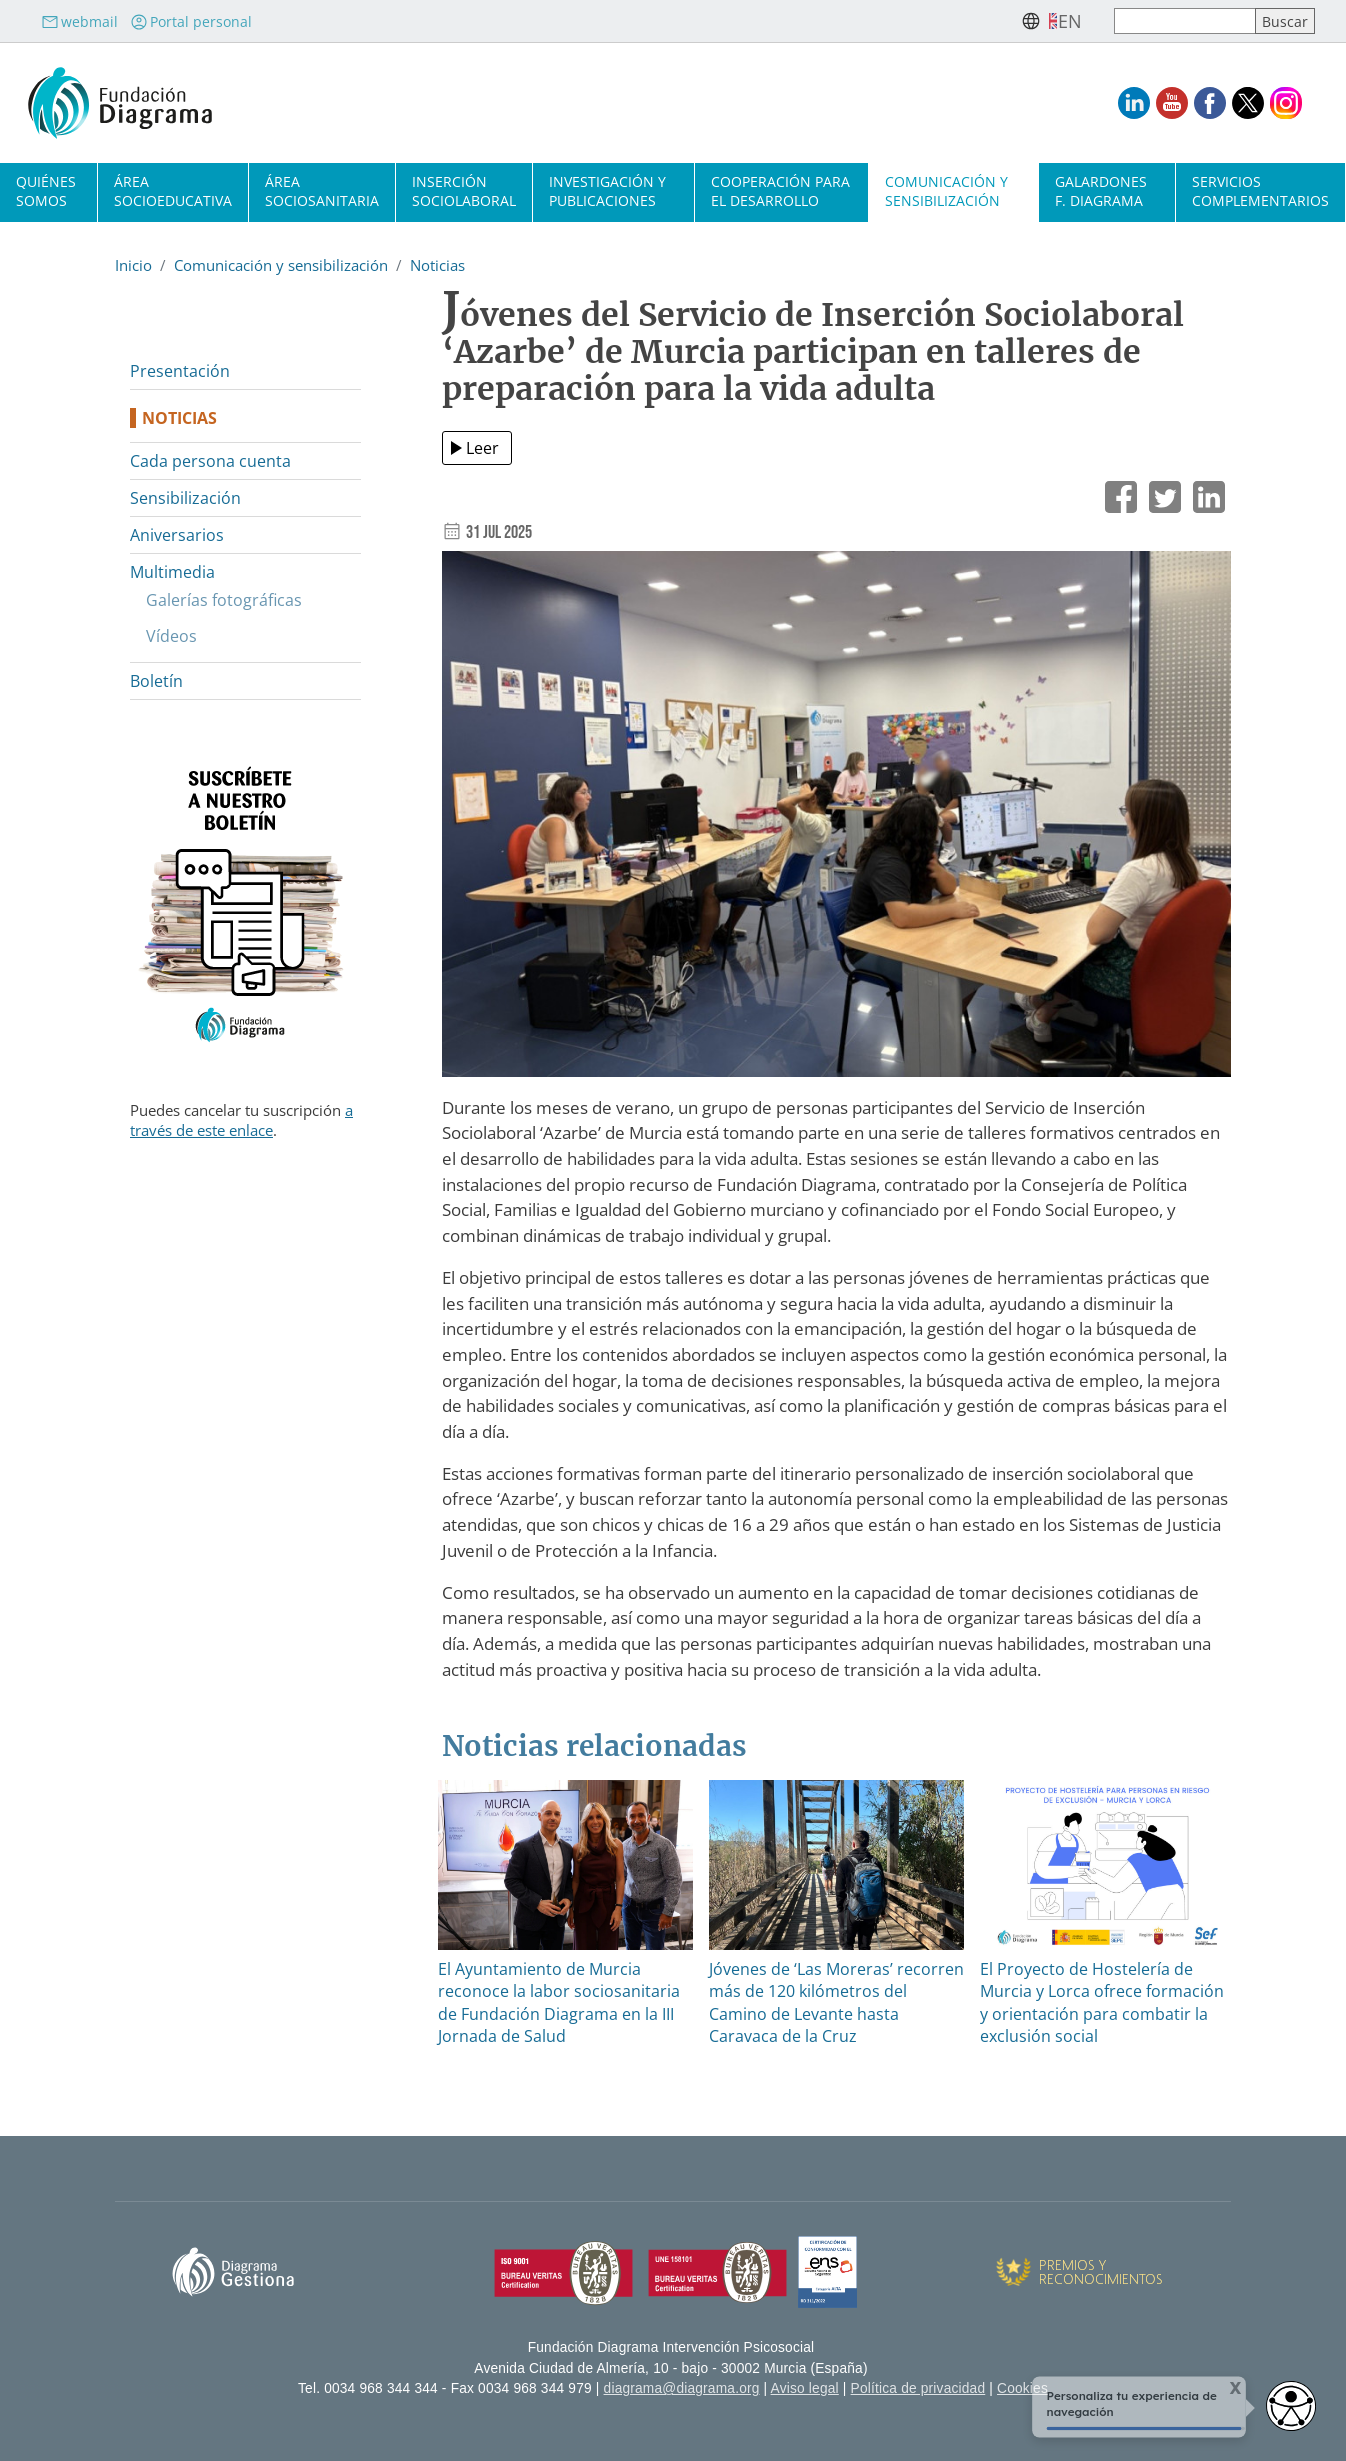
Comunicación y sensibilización (946, 191)
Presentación (180, 371)
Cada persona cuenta (210, 461)
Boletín (156, 681)
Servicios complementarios (1260, 191)
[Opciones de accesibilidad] (1291, 2406)
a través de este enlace (241, 1120)
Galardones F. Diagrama (1101, 191)
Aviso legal (805, 2388)
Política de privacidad (918, 2388)
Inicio (133, 265)
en (1070, 21)
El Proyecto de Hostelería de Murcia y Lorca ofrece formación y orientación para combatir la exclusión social (1102, 2002)
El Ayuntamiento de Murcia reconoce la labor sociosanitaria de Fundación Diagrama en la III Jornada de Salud (559, 2002)
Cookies (1022, 2388)
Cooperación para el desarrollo (780, 191)
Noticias (437, 265)
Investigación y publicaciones (607, 191)
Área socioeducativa (173, 191)
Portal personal (191, 21)
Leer (482, 448)
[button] (836, 821)
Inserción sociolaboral (464, 191)
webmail (79, 21)
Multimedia (172, 572)
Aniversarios (177, 535)
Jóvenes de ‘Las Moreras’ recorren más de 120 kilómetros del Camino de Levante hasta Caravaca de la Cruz (836, 2002)
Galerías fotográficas (224, 600)
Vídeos (171, 636)
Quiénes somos (46, 191)
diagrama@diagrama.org (682, 2388)
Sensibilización (185, 498)
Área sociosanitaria (322, 191)
